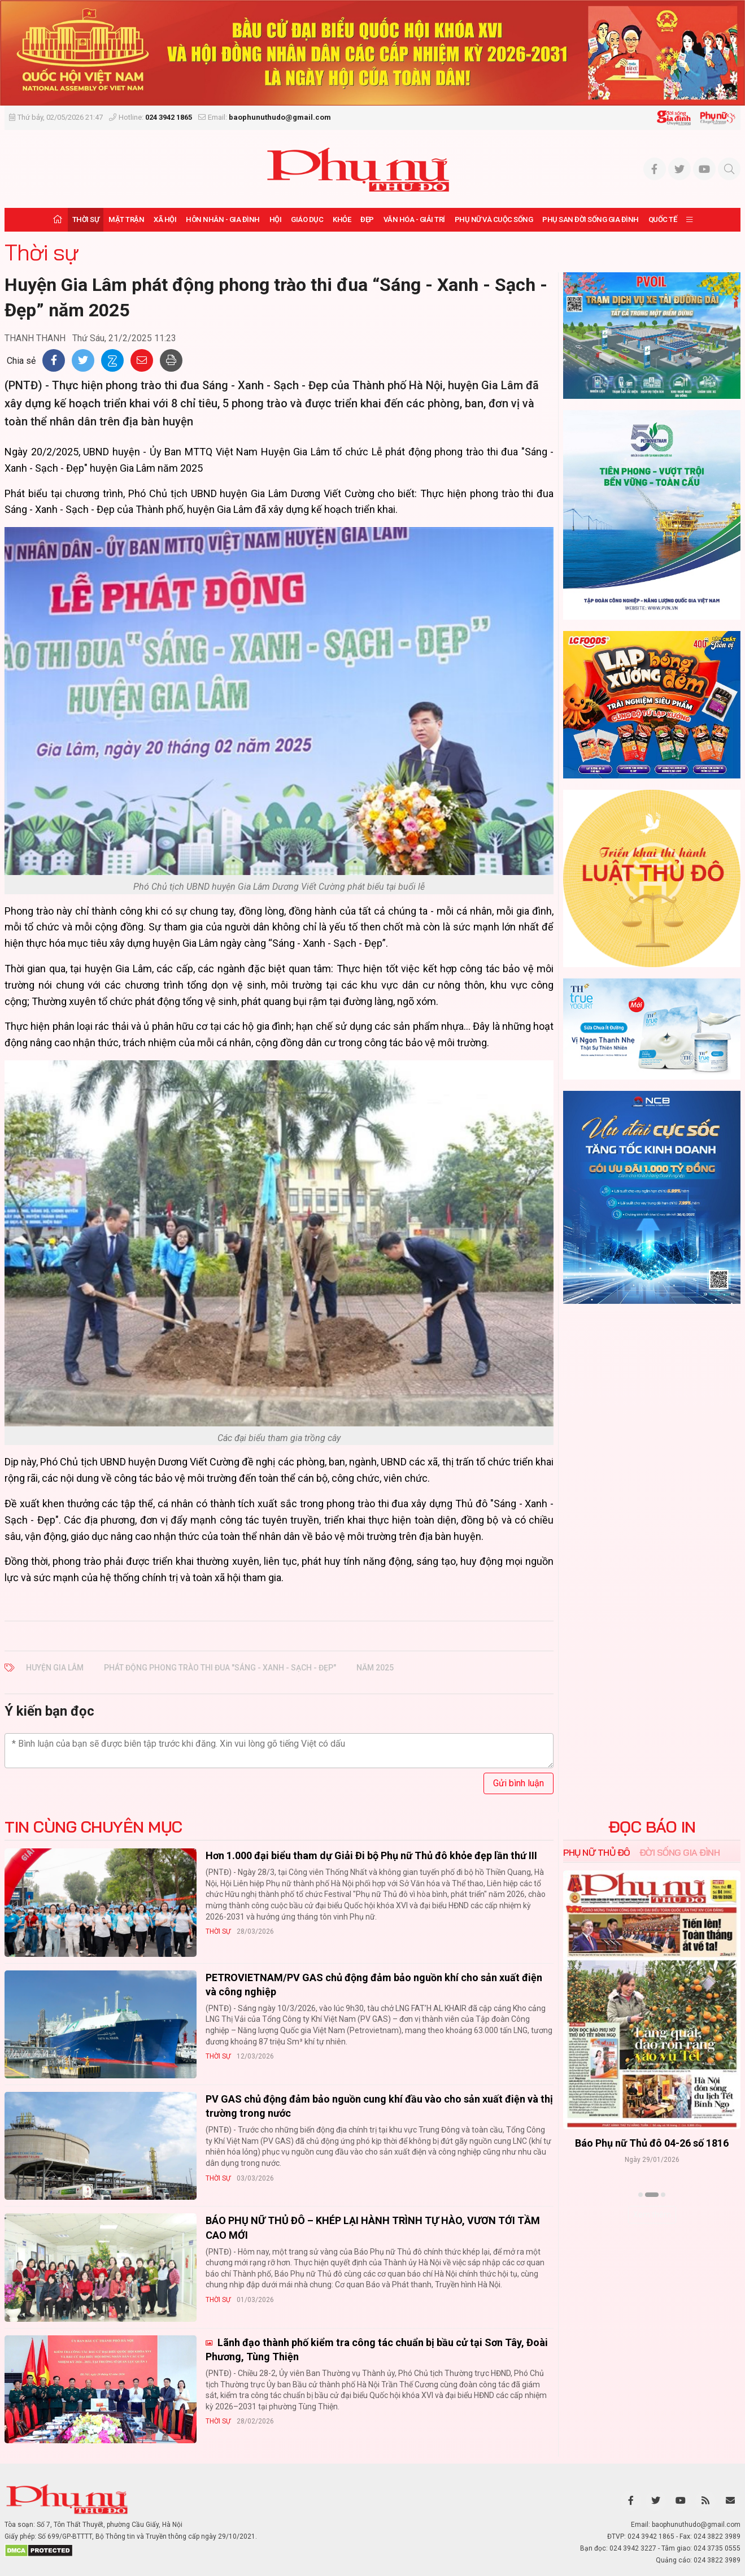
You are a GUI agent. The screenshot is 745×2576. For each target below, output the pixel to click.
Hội (275, 219)
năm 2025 (375, 1667)
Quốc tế (662, 219)
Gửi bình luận (518, 1783)
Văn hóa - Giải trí (414, 219)
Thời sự (85, 219)
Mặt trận (126, 219)
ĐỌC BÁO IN (652, 1827)
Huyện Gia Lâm (55, 1667)
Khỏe (342, 219)
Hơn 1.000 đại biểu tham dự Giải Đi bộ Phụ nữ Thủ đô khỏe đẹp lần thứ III (371, 1855)
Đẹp (367, 219)
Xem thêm (652, 2214)
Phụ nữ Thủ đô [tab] (596, 1852)
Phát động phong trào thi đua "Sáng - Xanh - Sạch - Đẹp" (220, 1667)
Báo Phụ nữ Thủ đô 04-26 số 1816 (652, 2143)
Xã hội (165, 219)
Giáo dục (307, 219)
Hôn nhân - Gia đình (223, 219)
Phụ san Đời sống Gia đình (590, 219)
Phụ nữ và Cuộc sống (494, 219)
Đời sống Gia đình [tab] (679, 1852)
